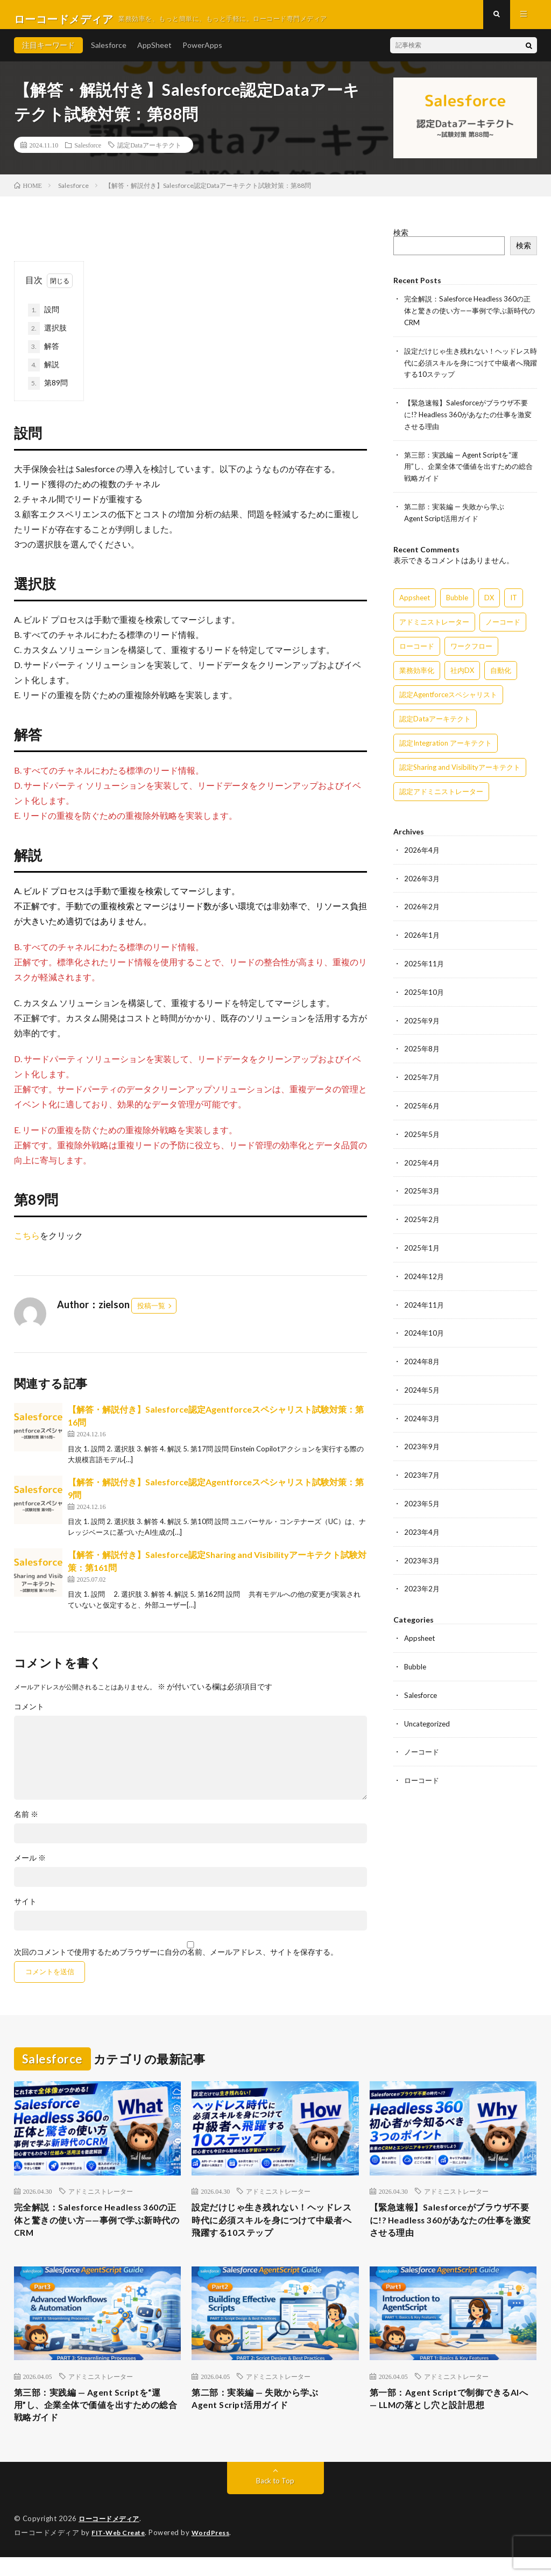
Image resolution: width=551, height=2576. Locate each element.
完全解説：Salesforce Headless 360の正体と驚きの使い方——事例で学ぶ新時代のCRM (468, 318)
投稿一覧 (151, 1314)
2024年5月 (422, 1384)
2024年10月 (424, 1328)
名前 (26, 1823)
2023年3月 (422, 1552)
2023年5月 (422, 1496)
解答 (43, 355)
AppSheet (154, 53)
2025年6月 (422, 1104)
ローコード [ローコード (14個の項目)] (416, 648)
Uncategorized (429, 1713)
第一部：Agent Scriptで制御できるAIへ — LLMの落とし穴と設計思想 (449, 2415)
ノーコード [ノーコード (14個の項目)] (502, 624)
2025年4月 (422, 1160)
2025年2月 (422, 1216)
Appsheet (421, 1629)
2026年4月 (422, 852)
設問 (43, 318)
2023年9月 (422, 1440)
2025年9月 (422, 1020)
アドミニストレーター (100, 2199)
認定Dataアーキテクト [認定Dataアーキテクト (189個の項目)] (435, 721)
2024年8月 (422, 1356)
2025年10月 (424, 992)
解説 (43, 373)
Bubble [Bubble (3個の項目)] (457, 600)
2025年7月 (422, 1076)
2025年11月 (424, 964)
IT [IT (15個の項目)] (513, 600)
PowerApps (202, 53)
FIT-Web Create (120, 2551)
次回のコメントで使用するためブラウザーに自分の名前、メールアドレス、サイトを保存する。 (176, 1960)
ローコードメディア (111, 2538)
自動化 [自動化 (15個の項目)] (500, 673)
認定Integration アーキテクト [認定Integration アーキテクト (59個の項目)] (445, 745)
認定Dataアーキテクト (149, 153)
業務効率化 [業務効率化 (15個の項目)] (416, 673)
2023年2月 (422, 1580)
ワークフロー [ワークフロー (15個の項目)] (471, 648)
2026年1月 (422, 936)
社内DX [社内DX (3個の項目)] (462, 673)
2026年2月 (422, 908)
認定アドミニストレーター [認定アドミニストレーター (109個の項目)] (441, 794)
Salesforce (108, 53)
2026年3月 (422, 880)
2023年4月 (422, 1524)
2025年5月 (422, 1132)
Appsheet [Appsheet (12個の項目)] (414, 600)
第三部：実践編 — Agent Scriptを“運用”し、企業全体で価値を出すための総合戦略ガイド (469, 470)
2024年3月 (422, 1412)
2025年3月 (422, 1188)
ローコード (423, 1769)
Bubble (416, 1657)
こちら (27, 1244)
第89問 (48, 391)
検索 (400, 240)
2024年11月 (424, 1300)
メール (30, 1866)
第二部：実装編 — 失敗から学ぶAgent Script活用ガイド (262, 2415)
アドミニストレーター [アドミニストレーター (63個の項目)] (434, 624)
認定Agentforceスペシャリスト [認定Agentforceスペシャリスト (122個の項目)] (448, 697)
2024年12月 (424, 1272)
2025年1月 (422, 1244)
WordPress (217, 2551)
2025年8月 (422, 1048)
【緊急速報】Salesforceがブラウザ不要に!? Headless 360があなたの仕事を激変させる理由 (468, 420)
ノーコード (423, 1741)
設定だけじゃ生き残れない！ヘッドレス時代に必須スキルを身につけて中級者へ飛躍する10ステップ (468, 369)
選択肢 (47, 337)
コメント (29, 1715)
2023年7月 (422, 1468)
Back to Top (275, 2500)
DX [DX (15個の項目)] (489, 600)
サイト (25, 1910)
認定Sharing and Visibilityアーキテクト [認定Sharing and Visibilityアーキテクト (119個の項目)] (459, 770)
